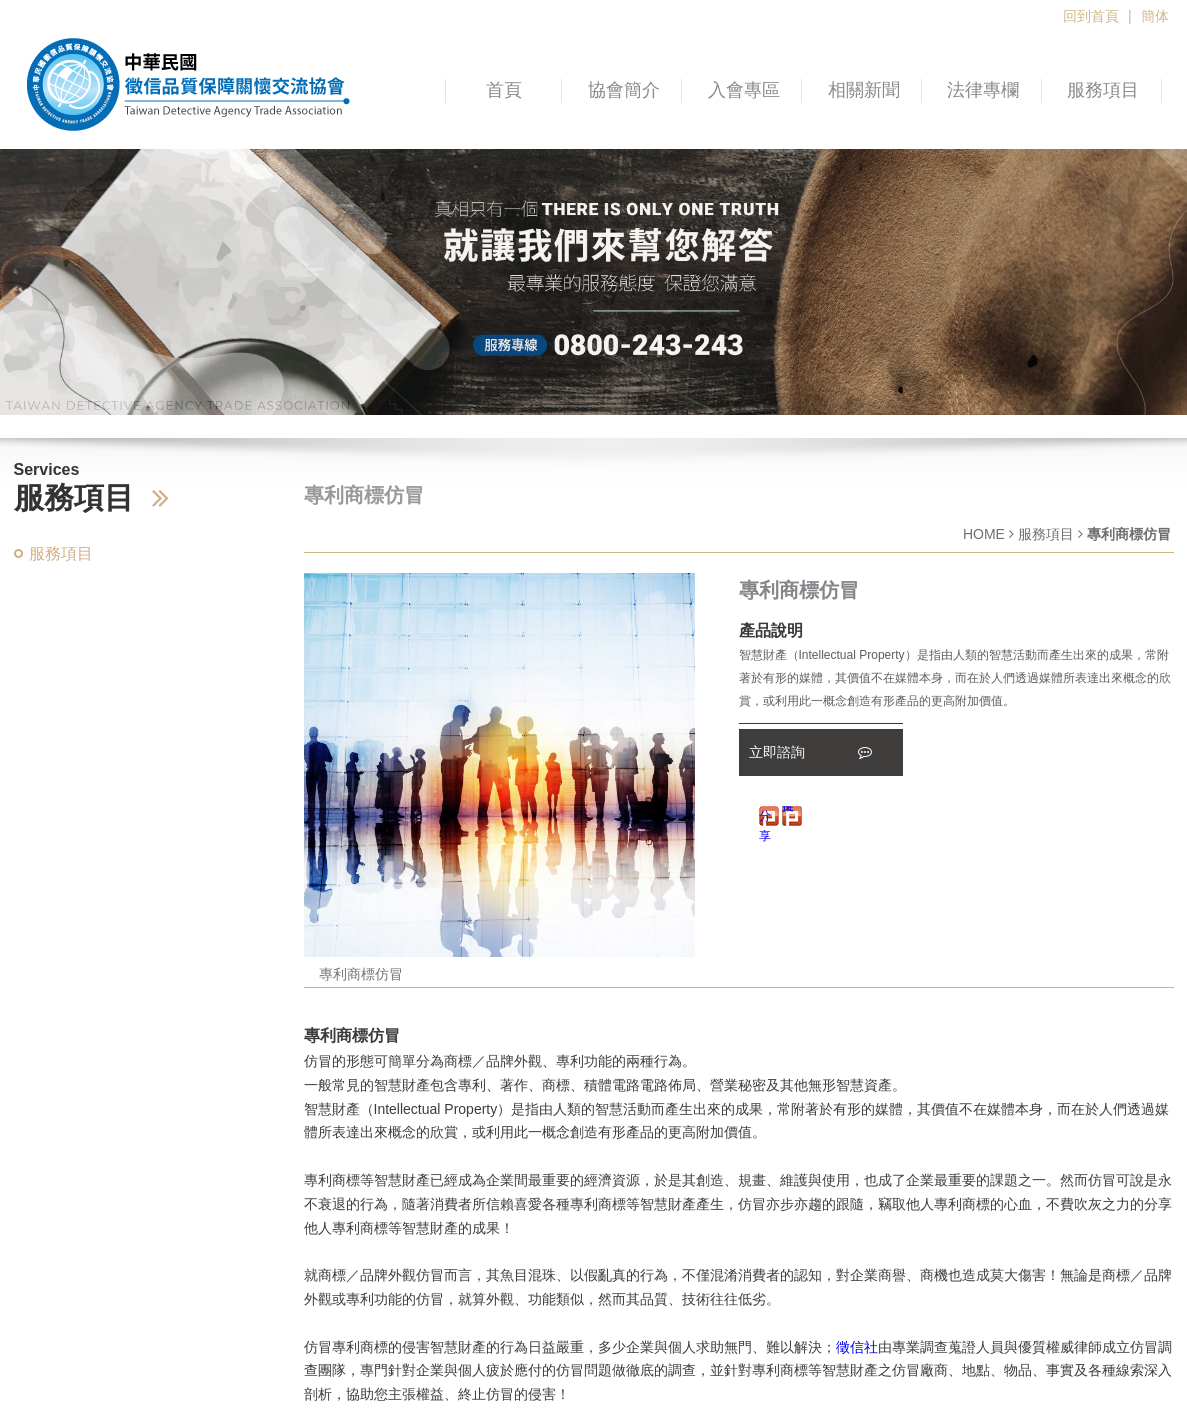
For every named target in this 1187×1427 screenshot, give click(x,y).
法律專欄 (983, 90)
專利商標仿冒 (361, 974)
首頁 (504, 90)
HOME (984, 534)
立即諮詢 (811, 752)
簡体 (1155, 16)
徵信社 (857, 1347)
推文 (788, 809)
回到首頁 (1091, 16)
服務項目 (1103, 90)
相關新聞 (864, 90)
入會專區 (744, 90)
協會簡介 (624, 90)
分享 (765, 817)
